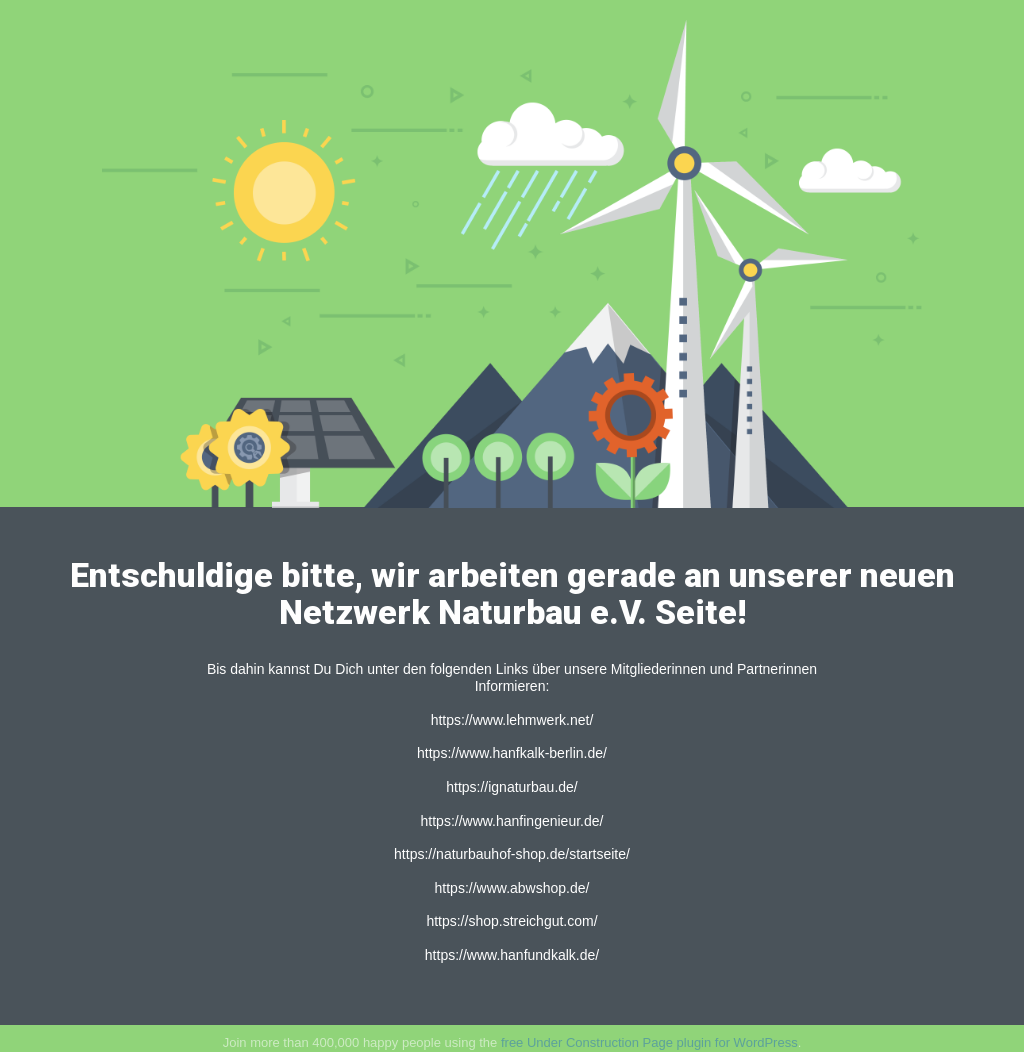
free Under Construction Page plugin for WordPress (649, 1042)
